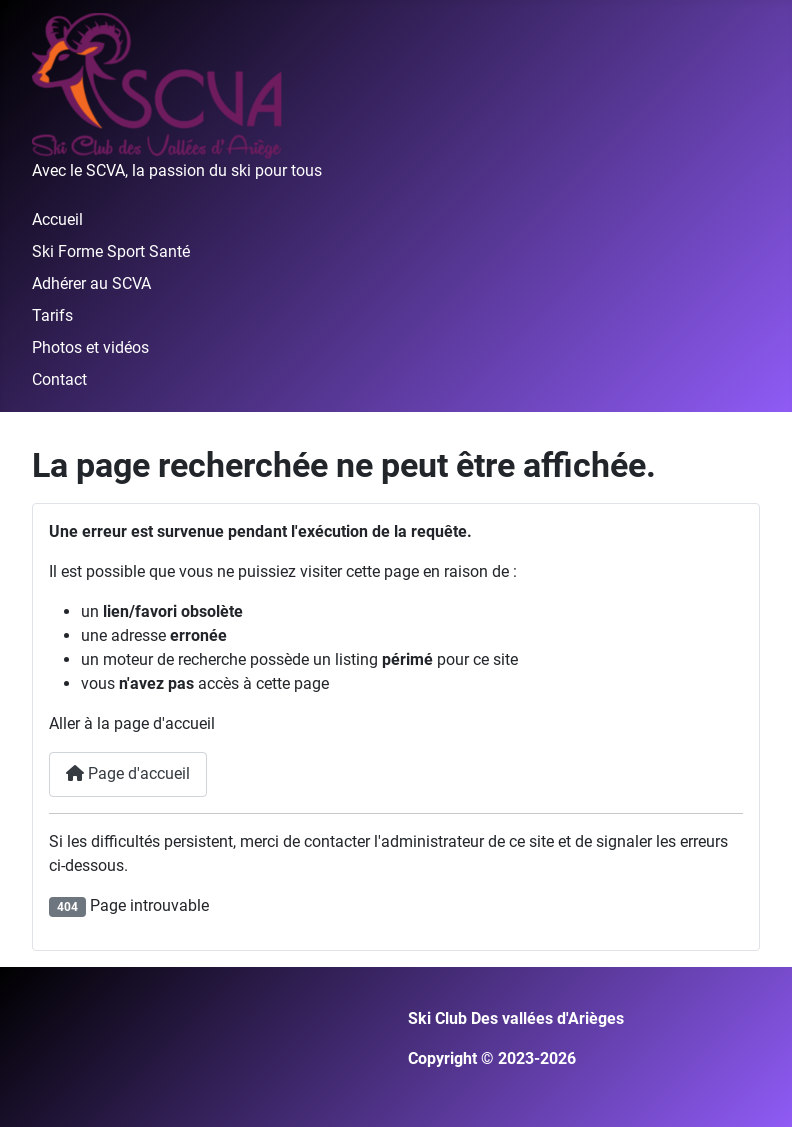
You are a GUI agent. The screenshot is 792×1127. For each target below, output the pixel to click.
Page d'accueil (128, 773)
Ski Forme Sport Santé (111, 251)
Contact (59, 379)
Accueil (57, 219)
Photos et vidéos (90, 347)
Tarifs (52, 315)
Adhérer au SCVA (91, 283)
